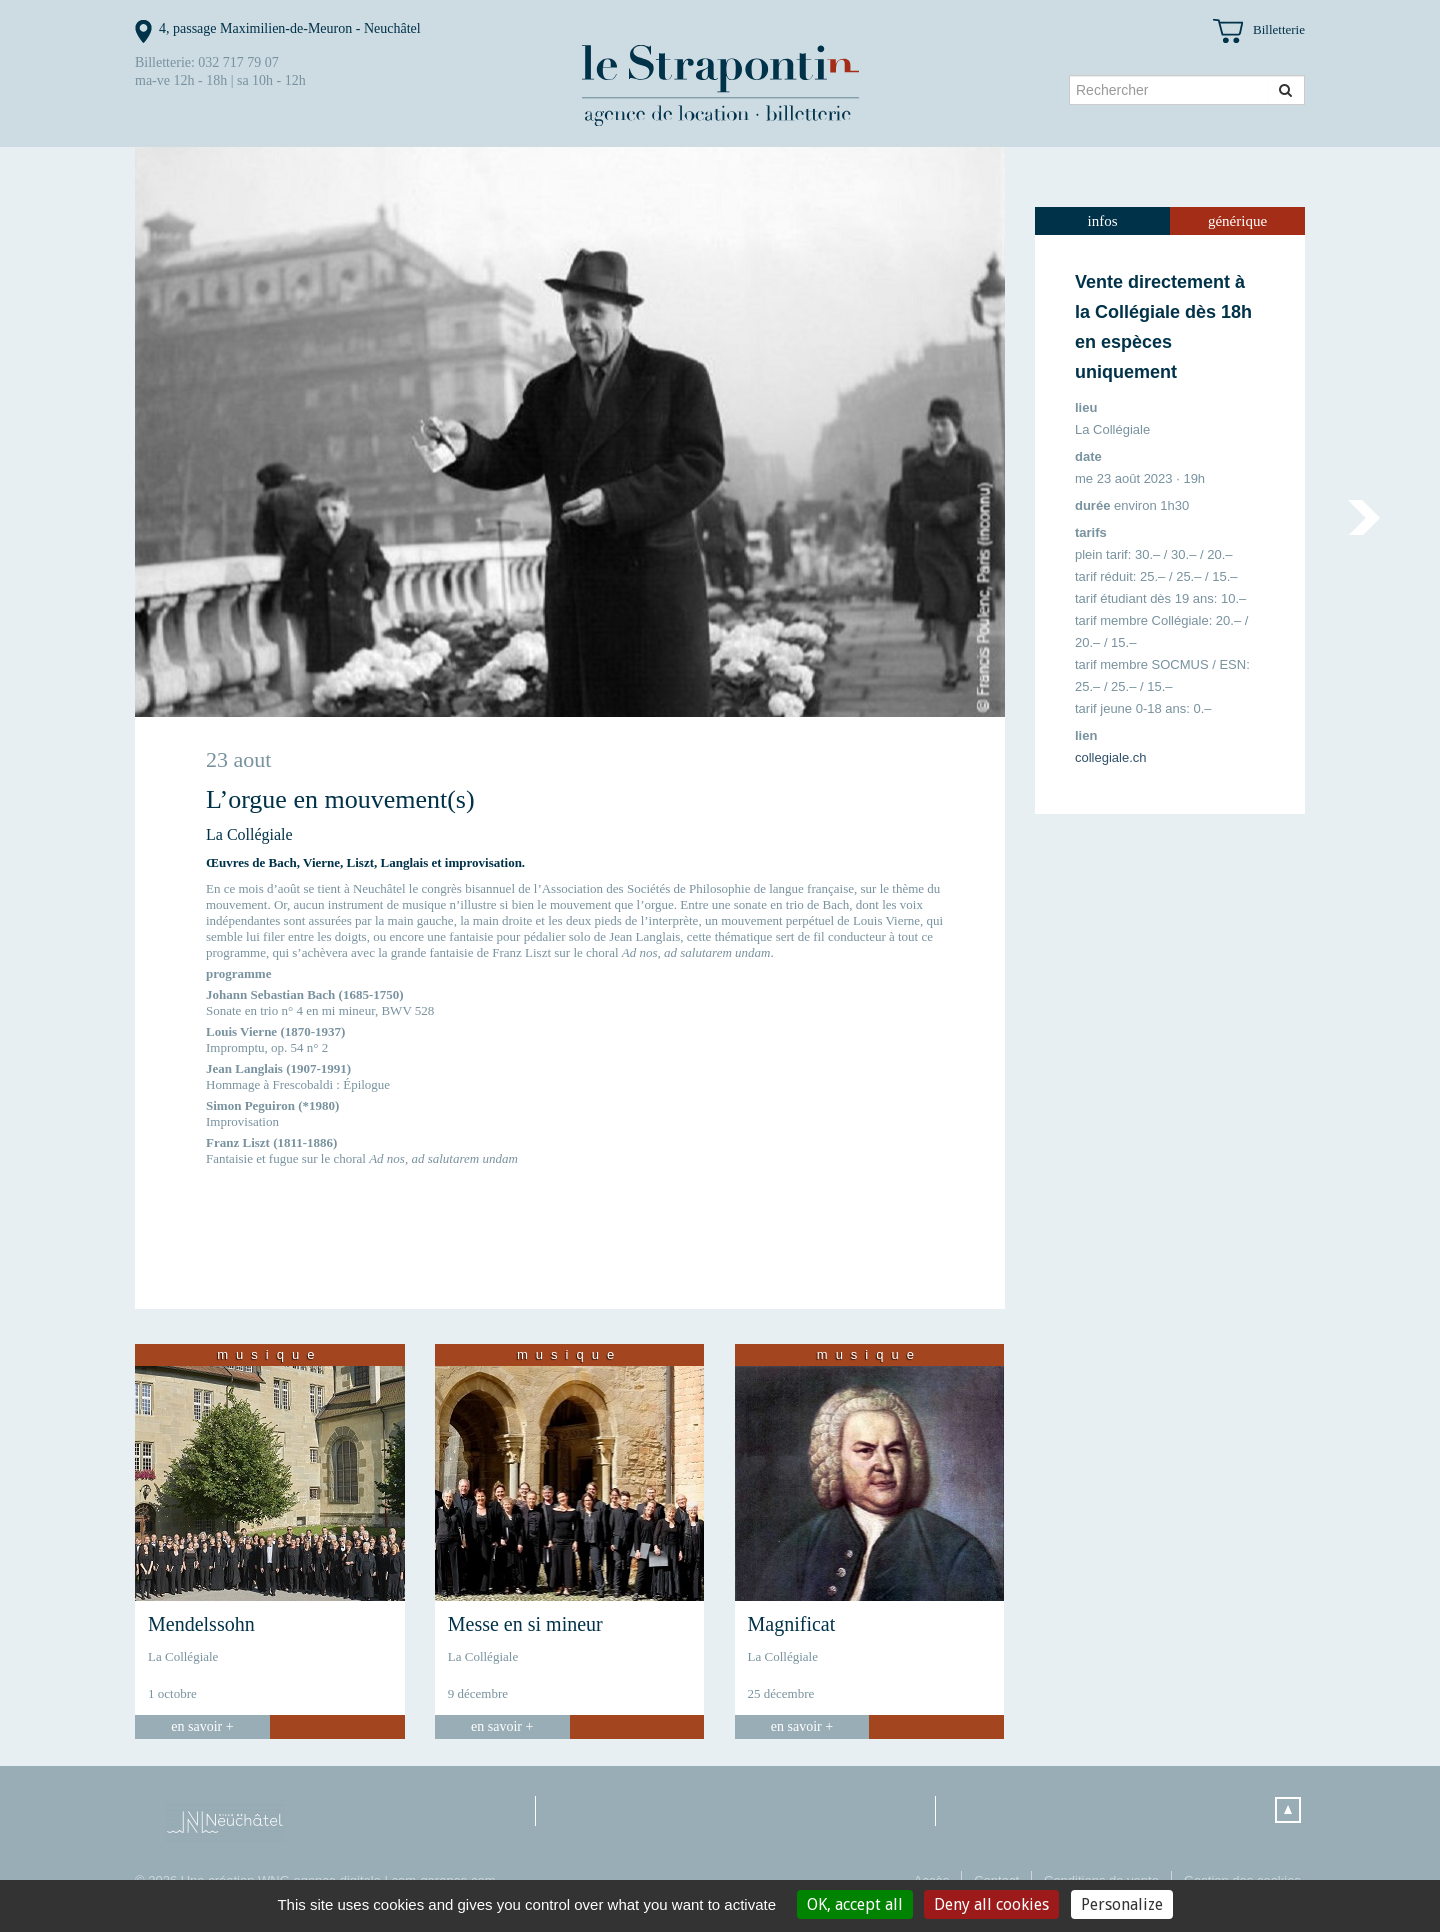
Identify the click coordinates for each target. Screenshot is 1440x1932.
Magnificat (792, 1624)
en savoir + (202, 1726)
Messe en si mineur (525, 1624)
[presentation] (1102, 221)
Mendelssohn (201, 1624)
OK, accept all (855, 1904)
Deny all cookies (991, 1904)
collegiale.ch (1111, 757)
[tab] (1102, 221)
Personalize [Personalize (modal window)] (1122, 1904)
